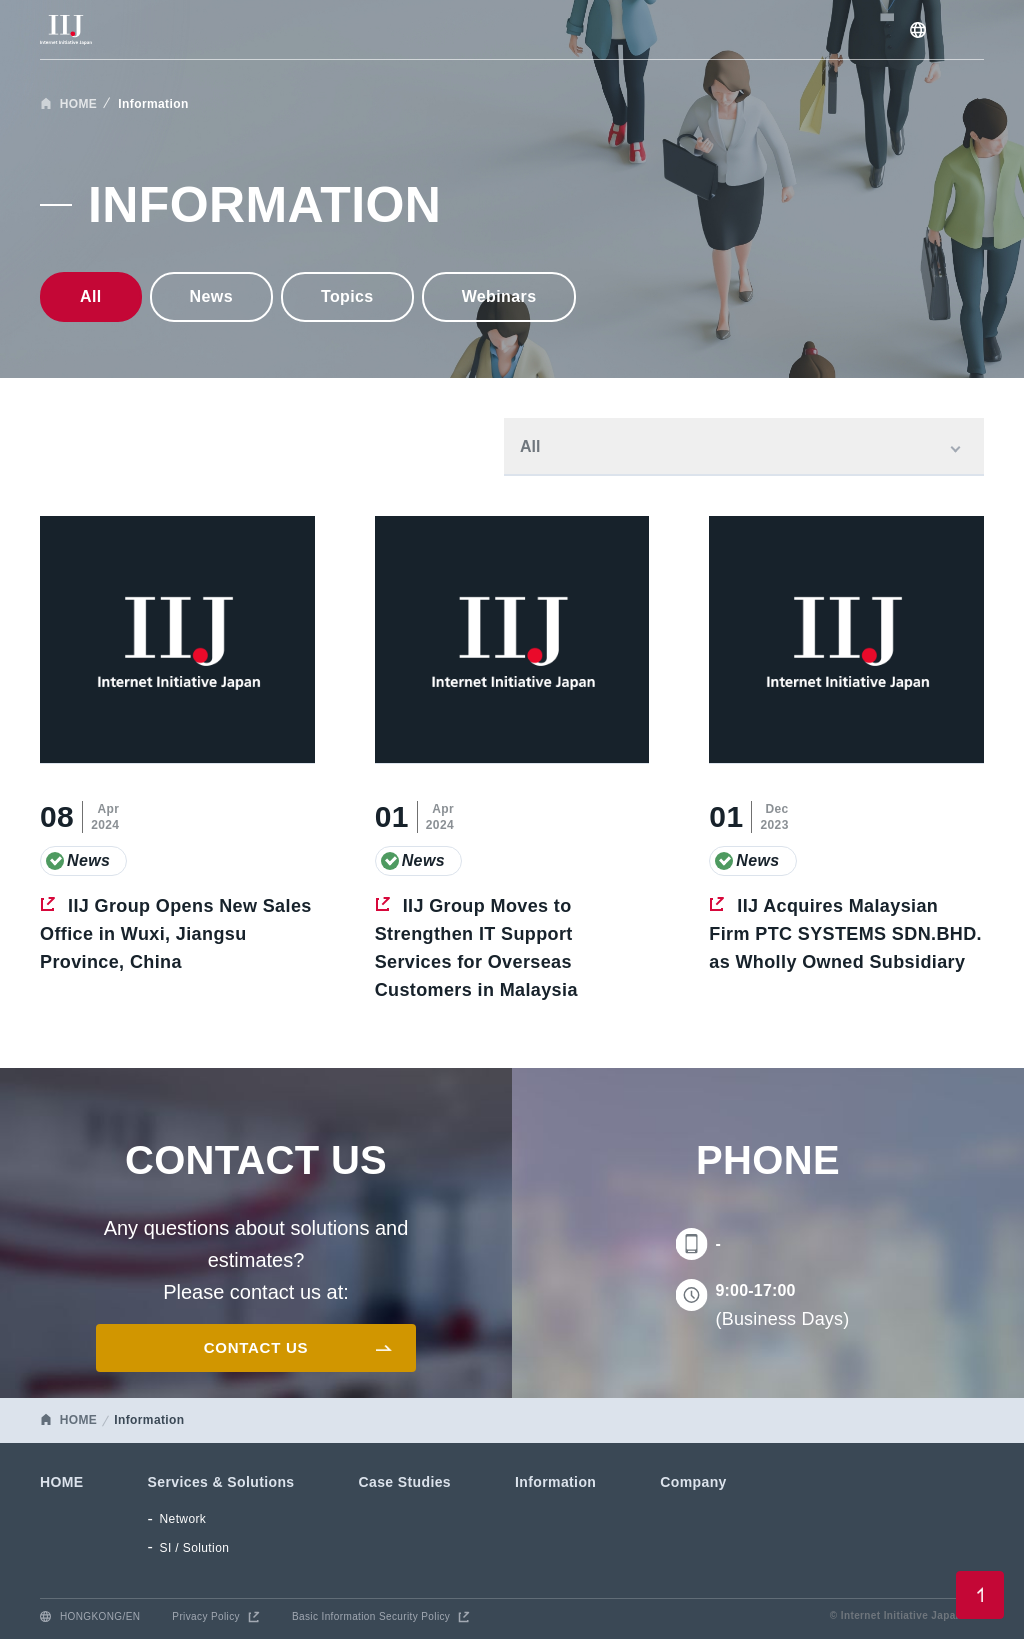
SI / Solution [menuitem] (195, 1548)
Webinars (499, 296)
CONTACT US (256, 1347)
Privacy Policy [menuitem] (206, 1616)
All (91, 296)
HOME (79, 104)
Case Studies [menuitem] (405, 1482)
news (211, 296)
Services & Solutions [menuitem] (221, 1482)
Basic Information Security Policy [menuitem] (371, 1616)
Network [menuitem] (183, 1519)
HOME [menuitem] (62, 1482)
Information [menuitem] (555, 1482)
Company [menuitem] (693, 1482)
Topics (347, 296)
